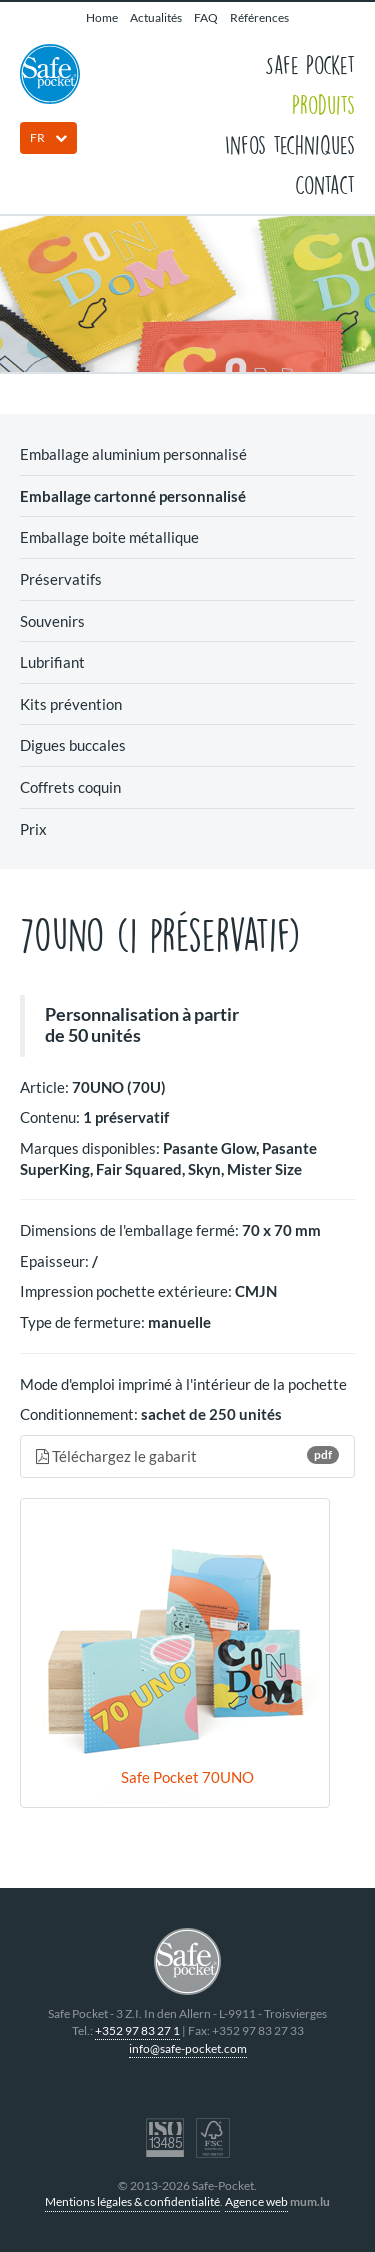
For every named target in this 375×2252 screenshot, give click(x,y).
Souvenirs (52, 621)
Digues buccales (73, 745)
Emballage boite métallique (109, 537)
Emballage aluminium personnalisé (133, 454)
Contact (325, 184)
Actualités (156, 17)
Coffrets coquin (70, 787)
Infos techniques (290, 144)
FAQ (206, 17)
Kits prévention (71, 704)
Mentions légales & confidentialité (132, 2201)
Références (259, 17)
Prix (33, 829)
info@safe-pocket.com (188, 2048)
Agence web (256, 2201)
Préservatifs (61, 579)
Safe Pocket (310, 64)
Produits (323, 104)
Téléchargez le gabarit (187, 1455)
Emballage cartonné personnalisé (133, 496)
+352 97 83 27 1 (137, 2030)
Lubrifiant (52, 662)
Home (102, 17)
